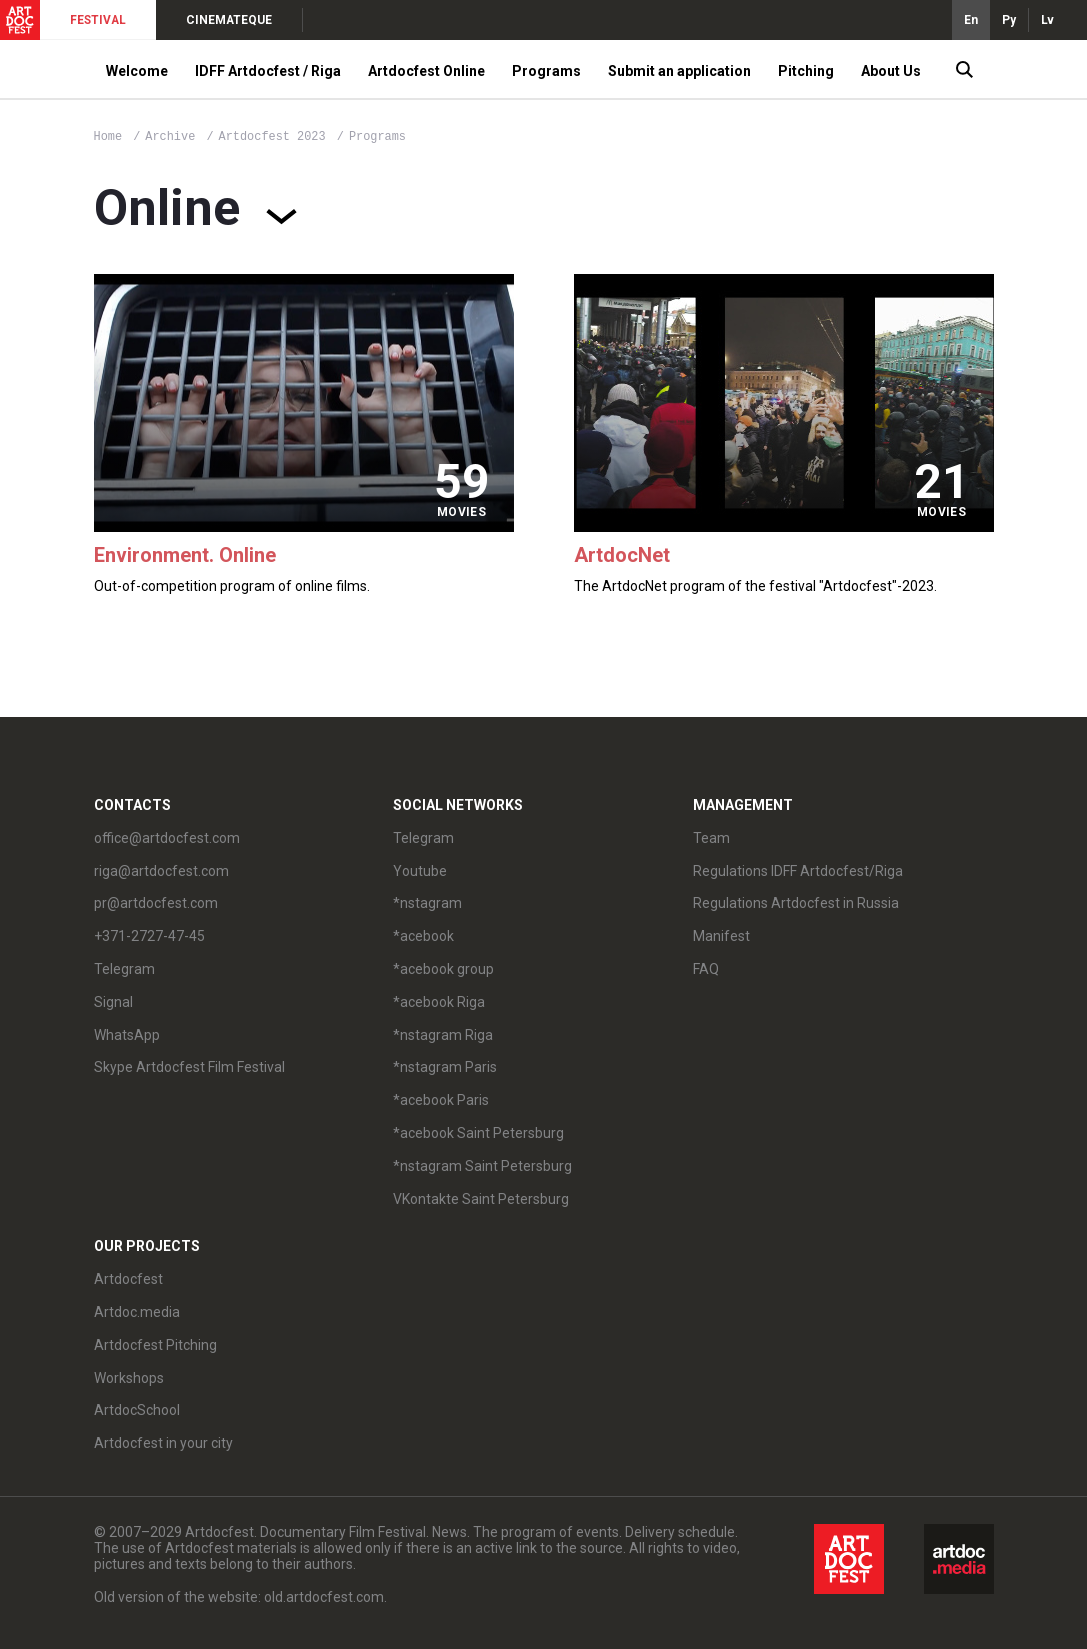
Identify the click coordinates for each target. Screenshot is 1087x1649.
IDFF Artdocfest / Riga (268, 71)
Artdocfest (128, 1279)
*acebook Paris (441, 1100)
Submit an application (679, 71)
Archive (170, 137)
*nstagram (427, 903)
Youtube (420, 871)
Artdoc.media (137, 1312)
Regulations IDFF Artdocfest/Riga (798, 871)
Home (108, 137)
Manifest (721, 936)
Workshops (129, 1378)
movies (462, 512)
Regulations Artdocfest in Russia (796, 903)
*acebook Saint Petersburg (478, 1133)
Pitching (806, 71)
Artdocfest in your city (163, 1443)
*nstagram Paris (445, 1067)
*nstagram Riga (443, 1035)
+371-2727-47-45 (149, 936)
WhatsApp (127, 1035)
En (971, 20)
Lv (1047, 20)
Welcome (137, 71)
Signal (113, 1002)
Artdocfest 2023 (276, 137)
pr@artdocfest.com (156, 903)
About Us (891, 71)
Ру (1009, 20)
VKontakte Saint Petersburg (481, 1199)
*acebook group (443, 969)
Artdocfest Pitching (155, 1345)
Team (711, 838)
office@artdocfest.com (167, 838)
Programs (546, 71)
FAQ (706, 969)
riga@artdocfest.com (161, 871)
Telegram (124, 969)
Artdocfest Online (426, 71)
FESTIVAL (98, 20)
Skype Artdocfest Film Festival (189, 1067)
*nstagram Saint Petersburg (482, 1166)
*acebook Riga (439, 1002)
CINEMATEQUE (229, 20)
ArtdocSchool (137, 1410)
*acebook (423, 936)
